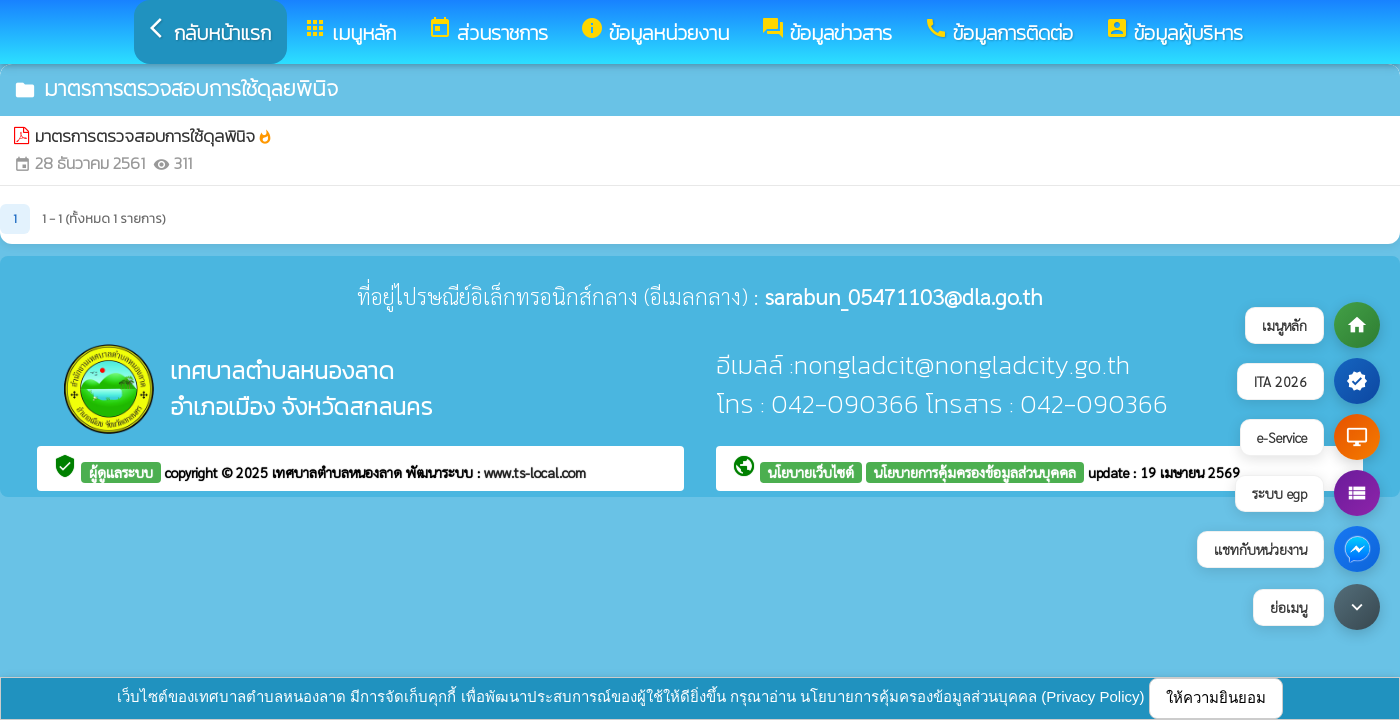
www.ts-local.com (535, 472)
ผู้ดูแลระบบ (121, 472)
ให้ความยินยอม (1216, 697)
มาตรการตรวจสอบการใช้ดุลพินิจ (154, 136)
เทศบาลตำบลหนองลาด (339, 472)
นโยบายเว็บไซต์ (811, 472)
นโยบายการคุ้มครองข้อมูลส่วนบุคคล (975, 472)
